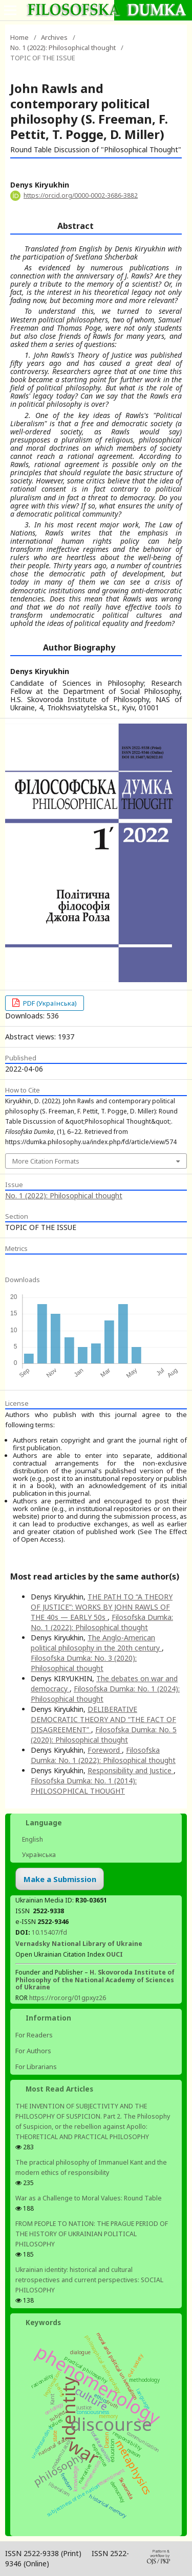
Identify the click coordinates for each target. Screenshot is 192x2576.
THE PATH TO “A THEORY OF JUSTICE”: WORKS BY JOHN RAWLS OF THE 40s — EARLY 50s (102, 1607)
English (31, 1839)
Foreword (105, 1750)
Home (19, 37)
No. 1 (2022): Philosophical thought (63, 47)
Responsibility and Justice (131, 1770)
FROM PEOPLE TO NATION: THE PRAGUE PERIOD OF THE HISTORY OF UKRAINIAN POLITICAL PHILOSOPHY (91, 2233)
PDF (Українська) (49, 1003)
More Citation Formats (45, 1161)
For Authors (33, 2050)
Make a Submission (60, 1879)
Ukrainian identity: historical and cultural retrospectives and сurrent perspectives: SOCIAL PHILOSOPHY (89, 2279)
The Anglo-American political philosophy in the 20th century (96, 1643)
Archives (54, 37)
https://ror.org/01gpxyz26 (67, 1997)
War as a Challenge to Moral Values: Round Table (88, 2198)
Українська (38, 1854)
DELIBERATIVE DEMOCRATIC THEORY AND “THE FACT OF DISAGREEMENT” (103, 1719)
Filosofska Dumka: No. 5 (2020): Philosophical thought (104, 1735)
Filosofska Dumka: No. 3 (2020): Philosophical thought (84, 1663)
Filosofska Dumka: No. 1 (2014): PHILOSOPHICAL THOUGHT (84, 1786)
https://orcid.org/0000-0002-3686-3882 (81, 195)
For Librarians (36, 2066)
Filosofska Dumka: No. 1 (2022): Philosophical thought (102, 1622)
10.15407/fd (49, 1932)
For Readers (34, 2034)
